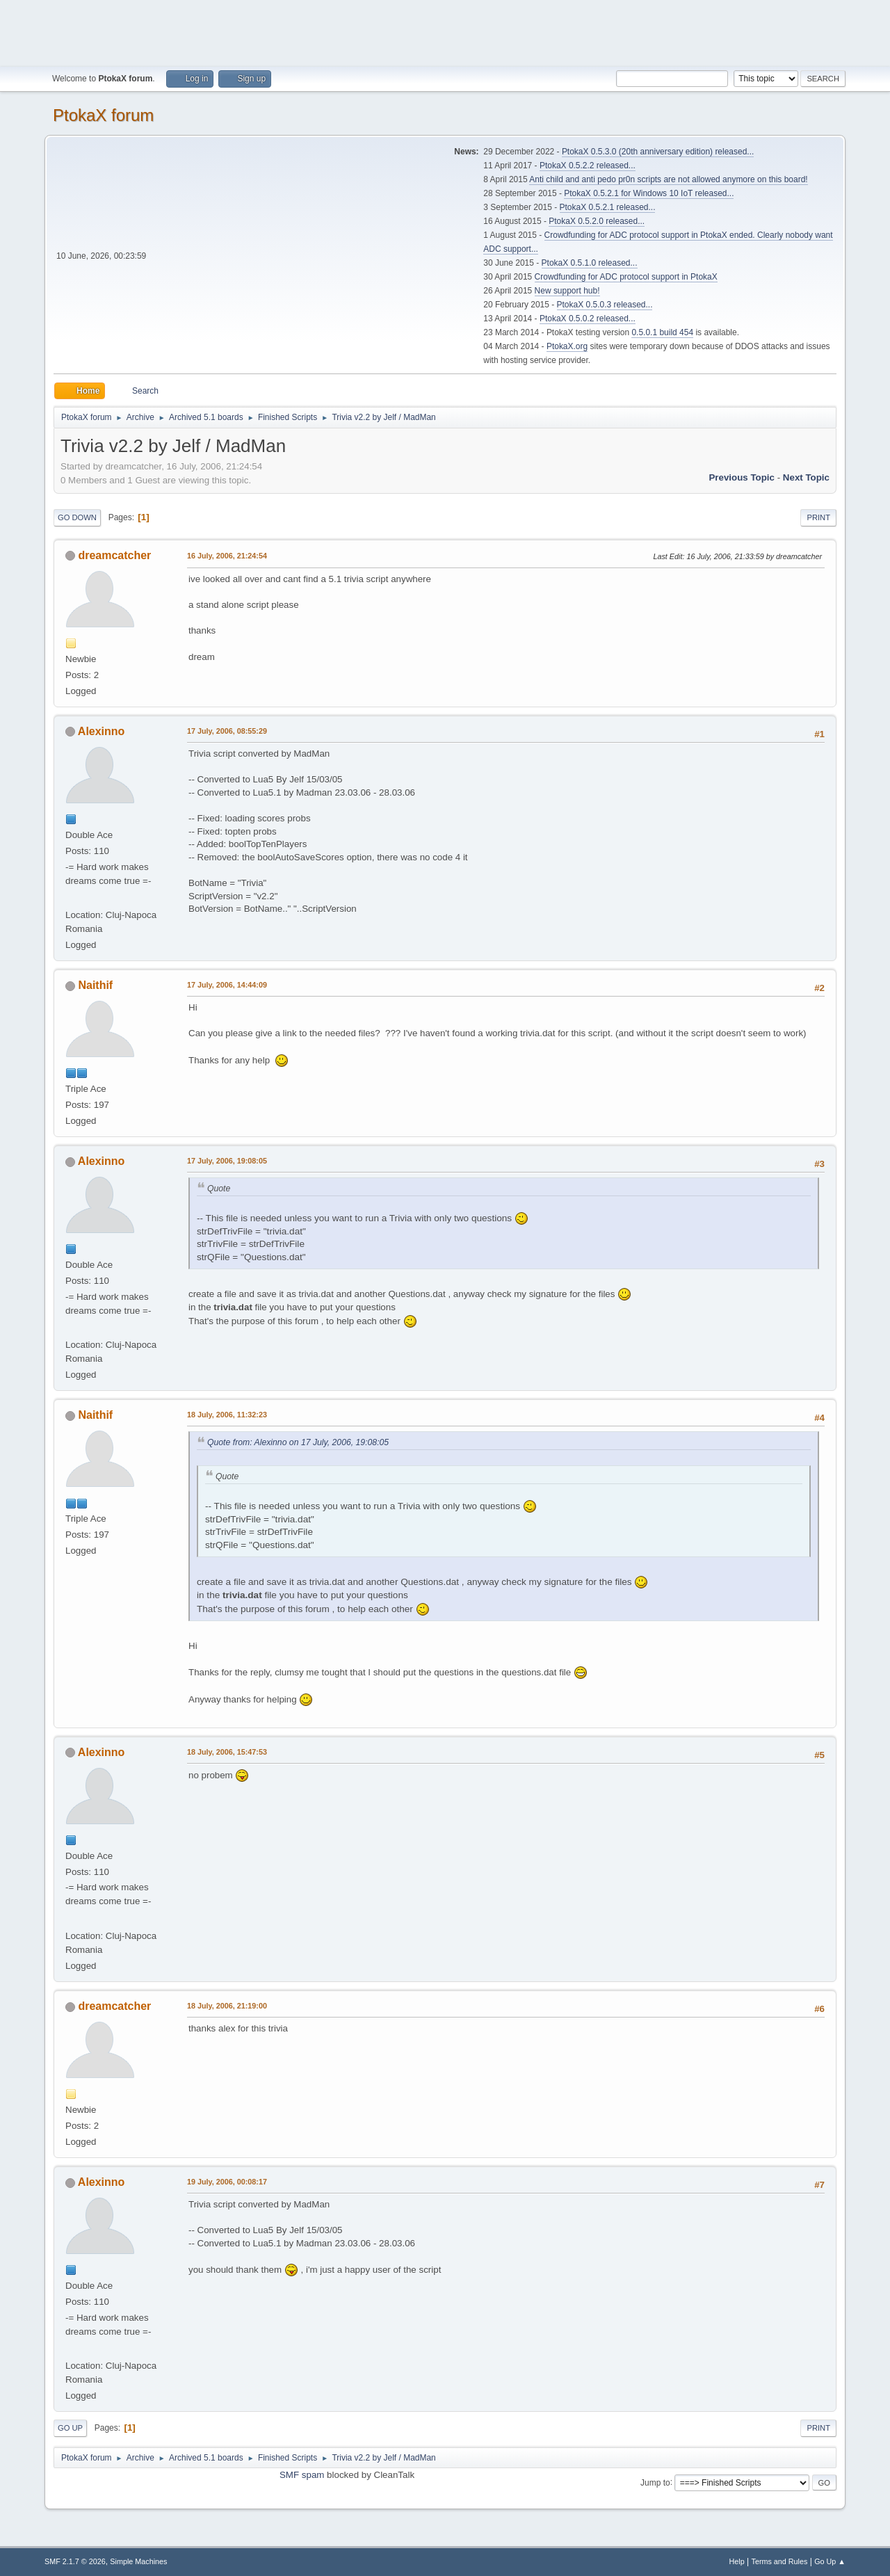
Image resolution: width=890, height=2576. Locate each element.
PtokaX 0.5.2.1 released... (608, 207)
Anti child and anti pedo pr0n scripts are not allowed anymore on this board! (668, 179)
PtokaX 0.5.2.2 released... (588, 165)
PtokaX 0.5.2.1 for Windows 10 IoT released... (649, 193)
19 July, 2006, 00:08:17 (227, 2181)
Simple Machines (138, 2561)
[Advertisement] (445, 31)
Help (737, 2561)
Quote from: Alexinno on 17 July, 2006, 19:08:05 (298, 1442)
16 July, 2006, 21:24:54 (227, 556)
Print (818, 517)
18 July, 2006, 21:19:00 (227, 2006)
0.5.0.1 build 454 (662, 332)
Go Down (77, 517)
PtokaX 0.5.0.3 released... (605, 304)
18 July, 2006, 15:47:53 (227, 1752)
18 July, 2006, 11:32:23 (227, 1414)
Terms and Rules (780, 2561)
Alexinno (101, 731)
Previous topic (742, 477)
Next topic (806, 477)
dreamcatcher (114, 555)
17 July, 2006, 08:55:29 (227, 731)
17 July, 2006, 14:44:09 (227, 985)
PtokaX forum (103, 115)
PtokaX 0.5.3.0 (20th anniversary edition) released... (658, 151)
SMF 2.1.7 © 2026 (75, 2561)
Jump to (655, 2482)
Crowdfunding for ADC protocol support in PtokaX (626, 277)
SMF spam (302, 2475)
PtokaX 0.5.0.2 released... (588, 318)
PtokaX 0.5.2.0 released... (597, 221)
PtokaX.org (567, 346)
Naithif (95, 985)
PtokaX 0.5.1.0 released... (590, 263)
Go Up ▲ (830, 2561)
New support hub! (567, 291)
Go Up (70, 2428)
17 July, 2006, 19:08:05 (227, 1161)
